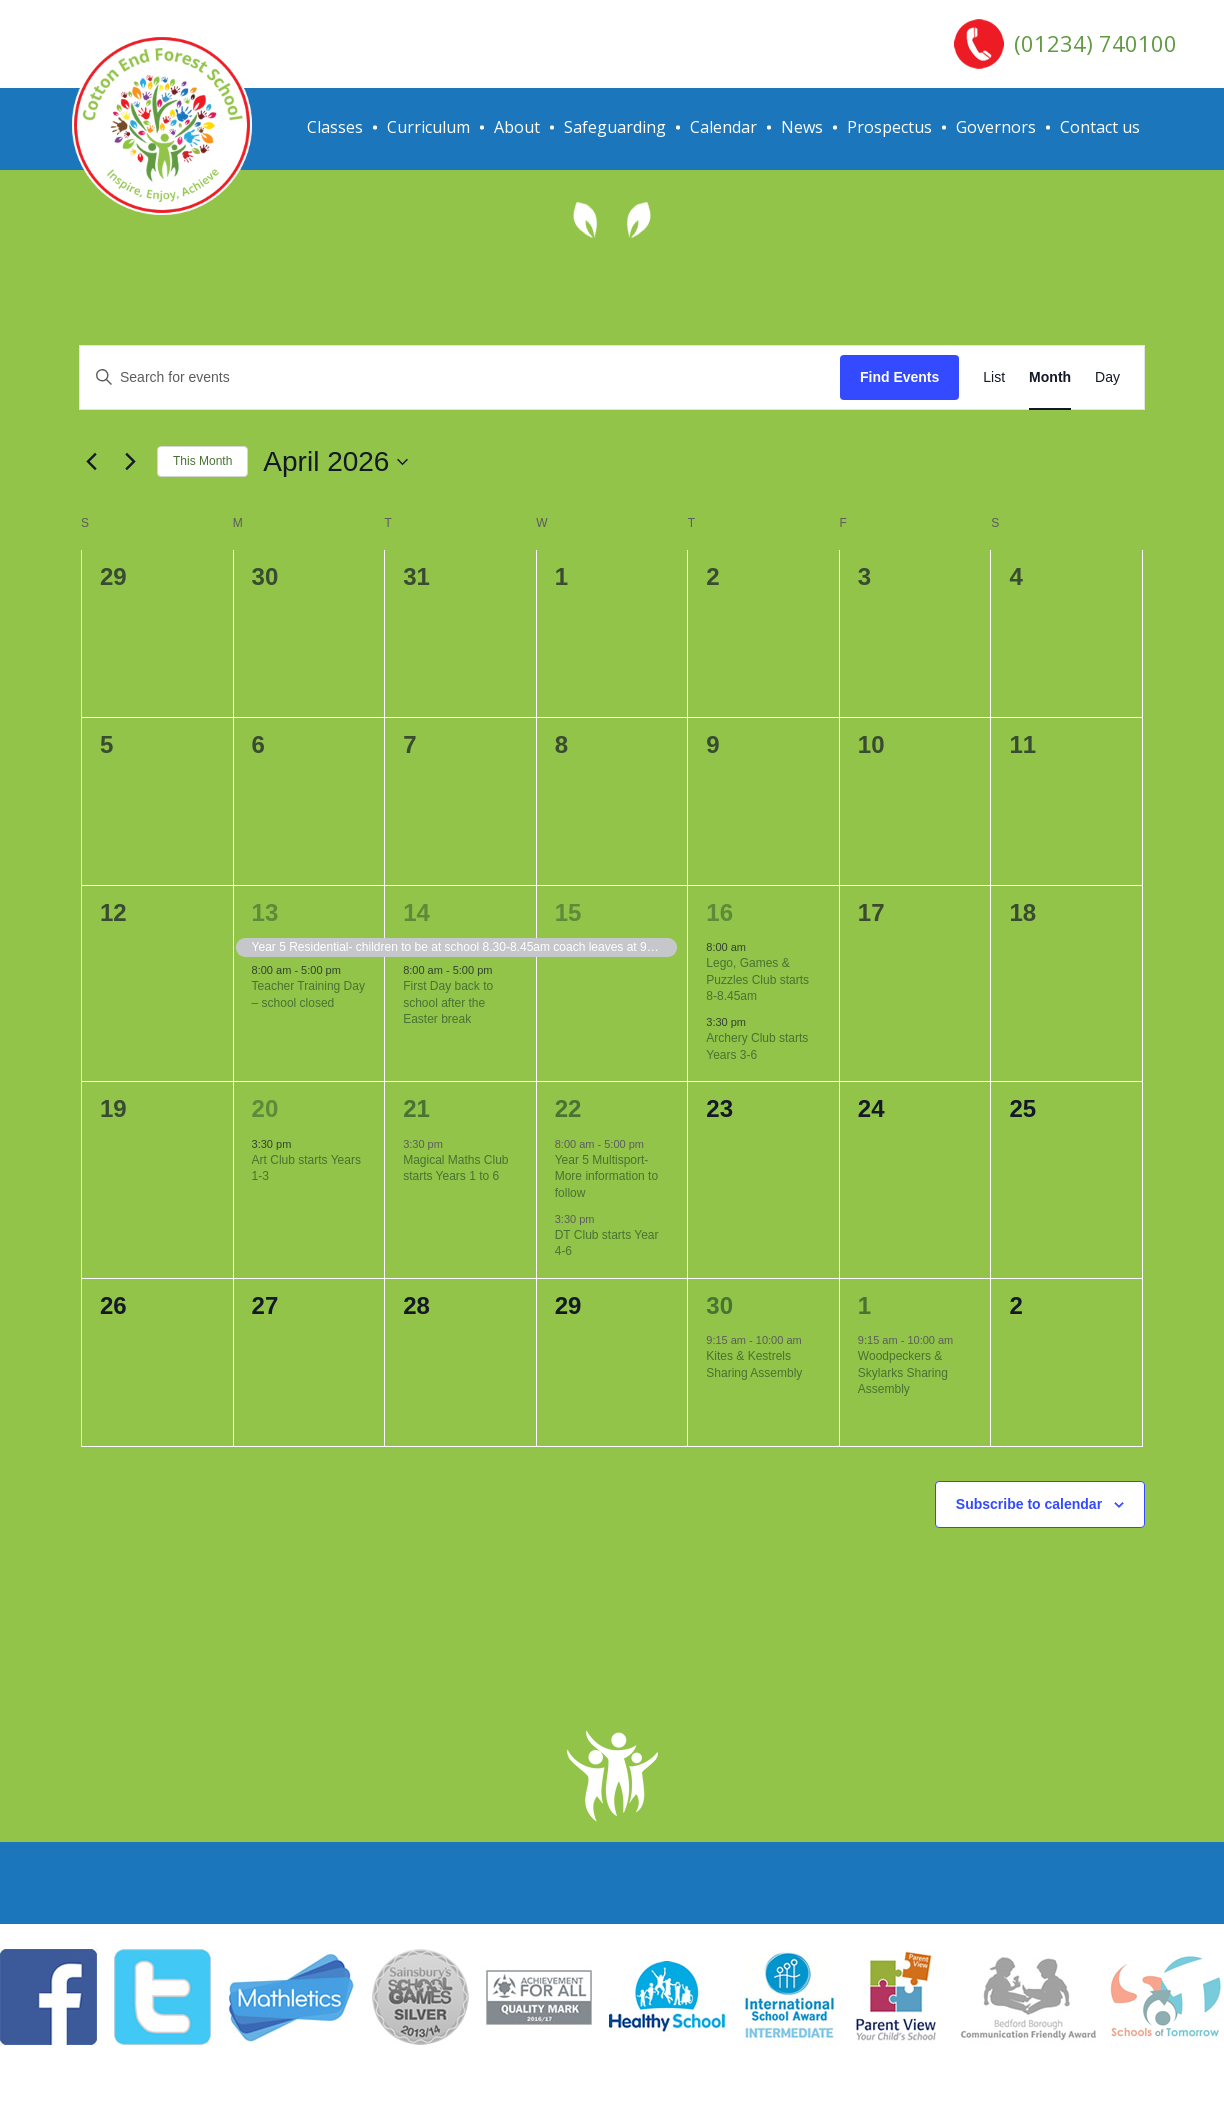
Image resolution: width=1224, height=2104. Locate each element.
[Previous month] (91, 462)
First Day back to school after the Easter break (448, 1002)
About (517, 127)
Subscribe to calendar (1029, 1504)
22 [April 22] (568, 1108)
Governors (996, 127)
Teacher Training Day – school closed (308, 994)
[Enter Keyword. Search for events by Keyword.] (460, 377)
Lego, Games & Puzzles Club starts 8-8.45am (757, 979)
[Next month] (130, 462)
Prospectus (889, 127)
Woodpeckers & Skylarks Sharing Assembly (903, 1372)
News (802, 127)
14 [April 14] (416, 912)
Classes (335, 127)
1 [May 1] (864, 1305)
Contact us (1100, 127)
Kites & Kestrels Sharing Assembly (754, 1364)
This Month (202, 461)
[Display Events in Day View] (1107, 377)
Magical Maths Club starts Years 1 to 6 (455, 1168)
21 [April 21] (416, 1108)
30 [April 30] (719, 1305)
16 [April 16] (719, 912)
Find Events (899, 377)
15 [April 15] (568, 912)
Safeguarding (615, 127)
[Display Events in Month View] (1050, 377)
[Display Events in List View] (994, 377)
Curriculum (428, 127)
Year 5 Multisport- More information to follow (606, 1176)
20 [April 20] (265, 1108)
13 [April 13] (265, 912)
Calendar (723, 127)
